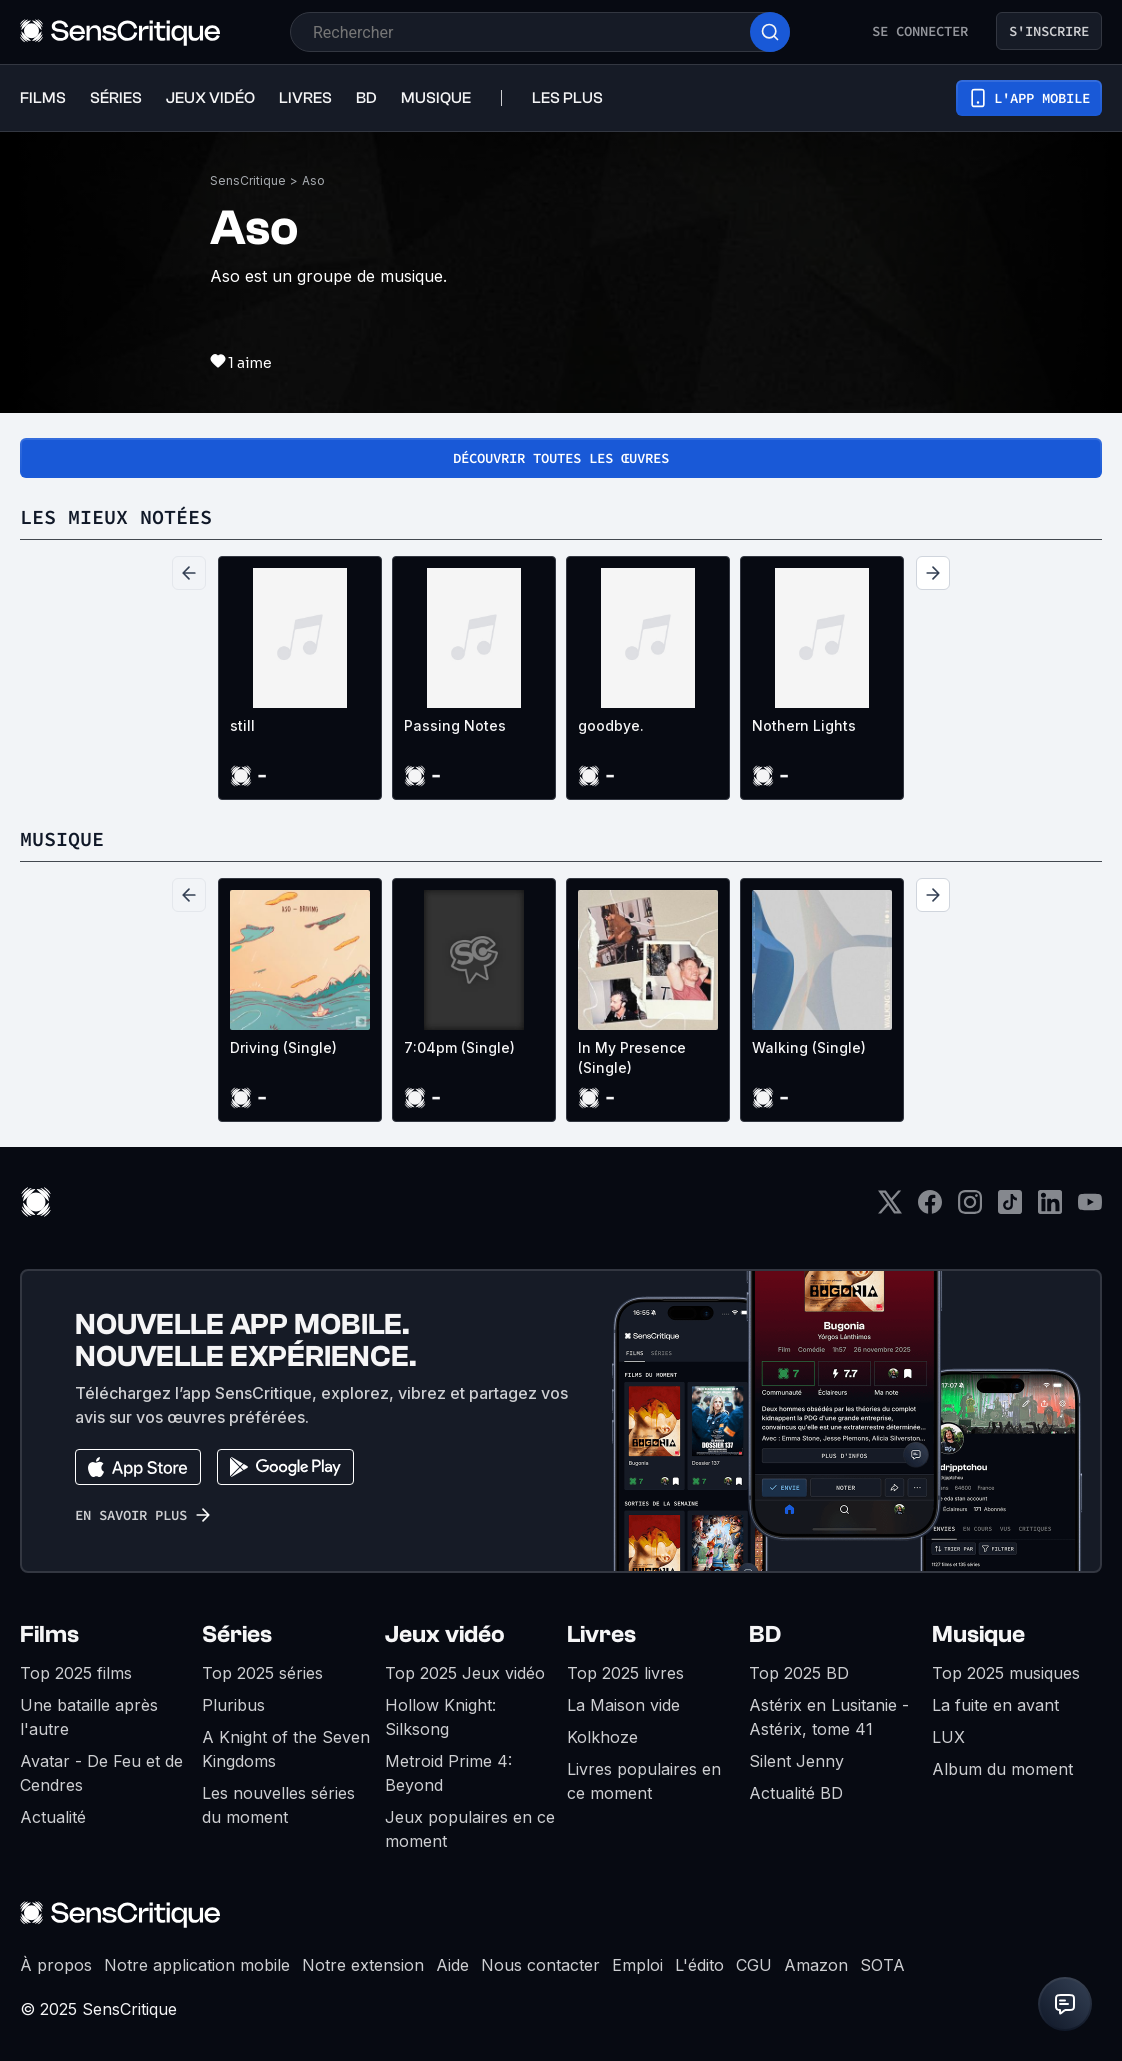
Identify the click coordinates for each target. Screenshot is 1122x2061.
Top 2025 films (76, 1673)
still (242, 725)
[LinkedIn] (1050, 1208)
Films (49, 1634)
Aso (313, 180)
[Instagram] (970, 1208)
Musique (978, 1634)
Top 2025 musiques (1006, 1673)
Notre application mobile (197, 1965)
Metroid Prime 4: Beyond (448, 1773)
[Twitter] (890, 1208)
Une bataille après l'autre (89, 1717)
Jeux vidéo (445, 1634)
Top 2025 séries (262, 1673)
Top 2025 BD (799, 1673)
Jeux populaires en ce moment (470, 1829)
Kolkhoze (602, 1737)
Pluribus (233, 1705)
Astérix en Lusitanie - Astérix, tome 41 (829, 1717)
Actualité (53, 1817)
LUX (948, 1737)
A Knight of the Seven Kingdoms (286, 1749)
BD (765, 1634)
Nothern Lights (804, 725)
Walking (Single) (809, 1047)
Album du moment (1002, 1769)
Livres (601, 1634)
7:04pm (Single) (459, 1047)
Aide (452, 1965)
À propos (56, 1965)
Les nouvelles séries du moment (278, 1805)
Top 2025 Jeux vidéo (465, 1673)
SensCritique (248, 180)
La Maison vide (623, 1705)
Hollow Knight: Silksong (440, 1717)
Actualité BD (796, 1793)
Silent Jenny (796, 1761)
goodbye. (611, 725)
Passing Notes (455, 725)
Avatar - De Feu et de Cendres (101, 1773)
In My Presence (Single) (632, 1057)
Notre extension (363, 1965)
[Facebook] (930, 1208)
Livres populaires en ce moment (644, 1781)
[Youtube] (1090, 1208)
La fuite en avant (995, 1705)
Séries (237, 1634)
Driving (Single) (283, 1047)
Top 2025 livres (625, 1673)
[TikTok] (1010, 1208)
